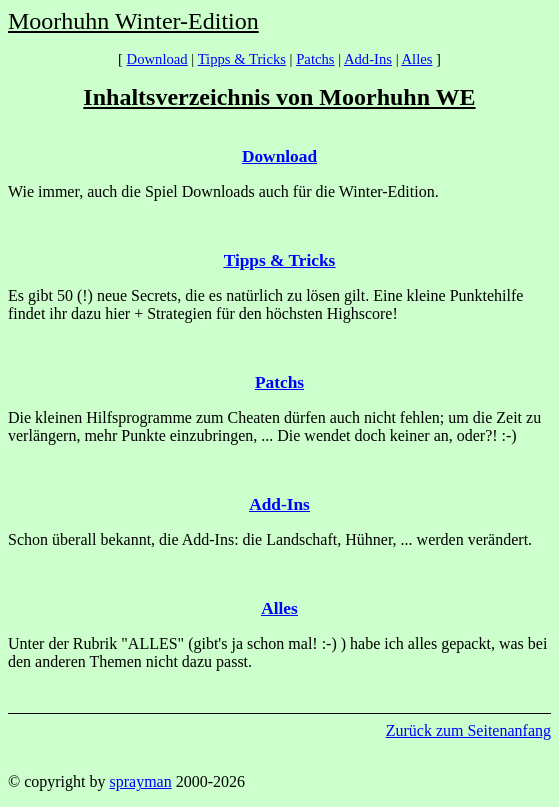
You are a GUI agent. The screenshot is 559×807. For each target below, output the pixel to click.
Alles (416, 59)
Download (157, 59)
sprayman (140, 781)
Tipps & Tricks (242, 59)
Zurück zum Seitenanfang (468, 730)
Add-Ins (368, 59)
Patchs (315, 59)
